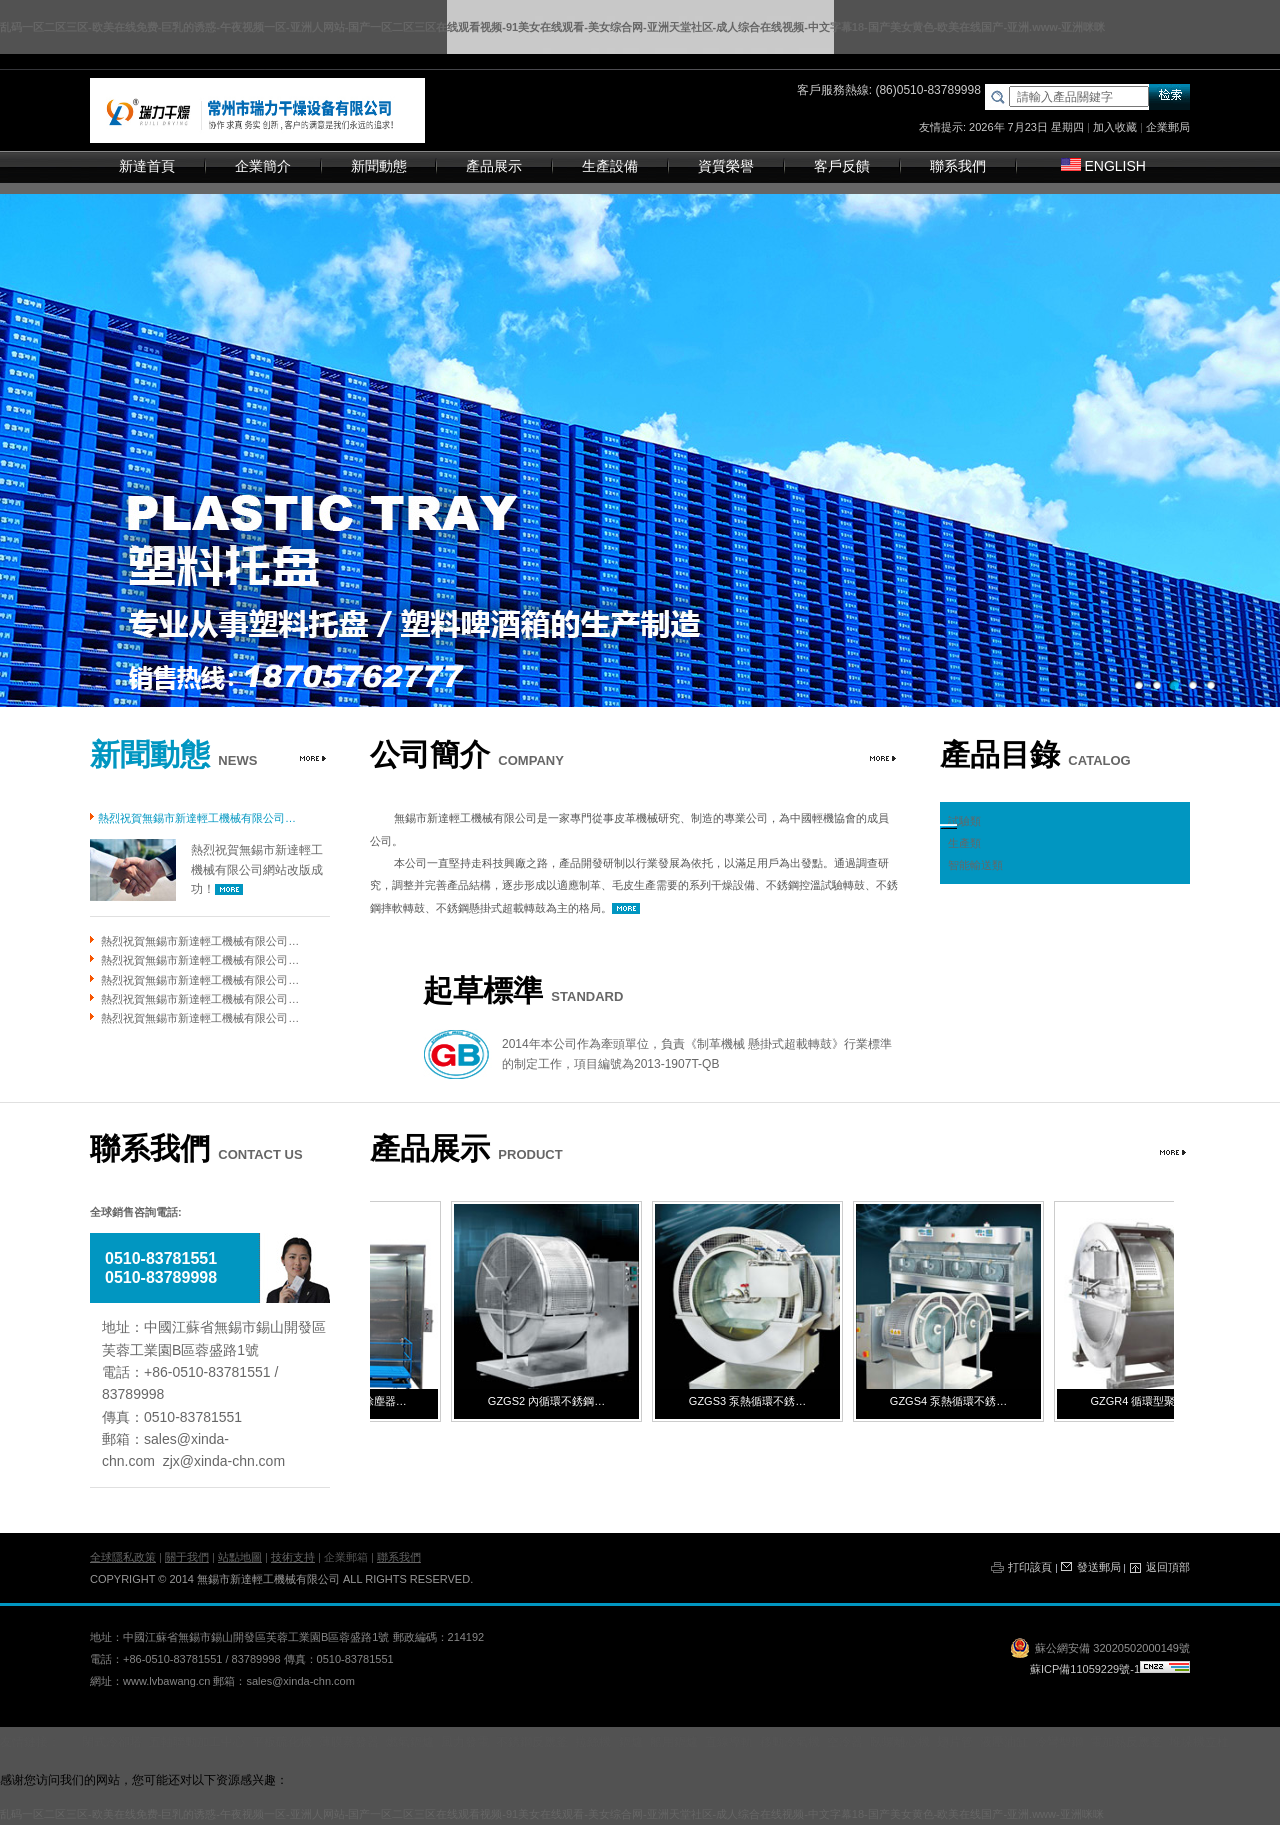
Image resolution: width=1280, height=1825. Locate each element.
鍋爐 (631, 1742)
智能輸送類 (975, 865)
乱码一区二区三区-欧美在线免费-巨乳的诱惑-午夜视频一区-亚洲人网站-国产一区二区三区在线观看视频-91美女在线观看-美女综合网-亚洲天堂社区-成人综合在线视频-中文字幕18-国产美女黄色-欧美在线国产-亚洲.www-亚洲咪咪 (552, 27)
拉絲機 (593, 1742)
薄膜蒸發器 (349, 1742)
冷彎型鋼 (1059, 1742)
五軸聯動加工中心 (197, 1742)
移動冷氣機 (790, 1742)
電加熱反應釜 (1126, 1742)
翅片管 (955, 1742)
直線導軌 (729, 1742)
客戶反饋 (842, 166)
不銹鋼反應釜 (532, 1742)
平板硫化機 (282, 1742)
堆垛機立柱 (1199, 1742)
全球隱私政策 (123, 1557)
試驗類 (964, 821)
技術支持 (293, 1557)
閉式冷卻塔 (112, 1742)
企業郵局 (1168, 127)
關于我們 (187, 1557)
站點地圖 (240, 1557)
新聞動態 (379, 166)
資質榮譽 (726, 166)
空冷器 (845, 1742)
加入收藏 (1115, 127)
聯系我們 (958, 166)
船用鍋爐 (674, 1742)
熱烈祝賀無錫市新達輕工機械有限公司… (200, 941)
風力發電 (465, 1742)
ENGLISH (1103, 166)
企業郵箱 (346, 1557)
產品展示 (494, 166)
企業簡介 (263, 166)
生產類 (964, 843)
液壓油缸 (1004, 1742)
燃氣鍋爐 (410, 1742)
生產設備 (610, 166)
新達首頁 (147, 166)
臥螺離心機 (900, 1742)
